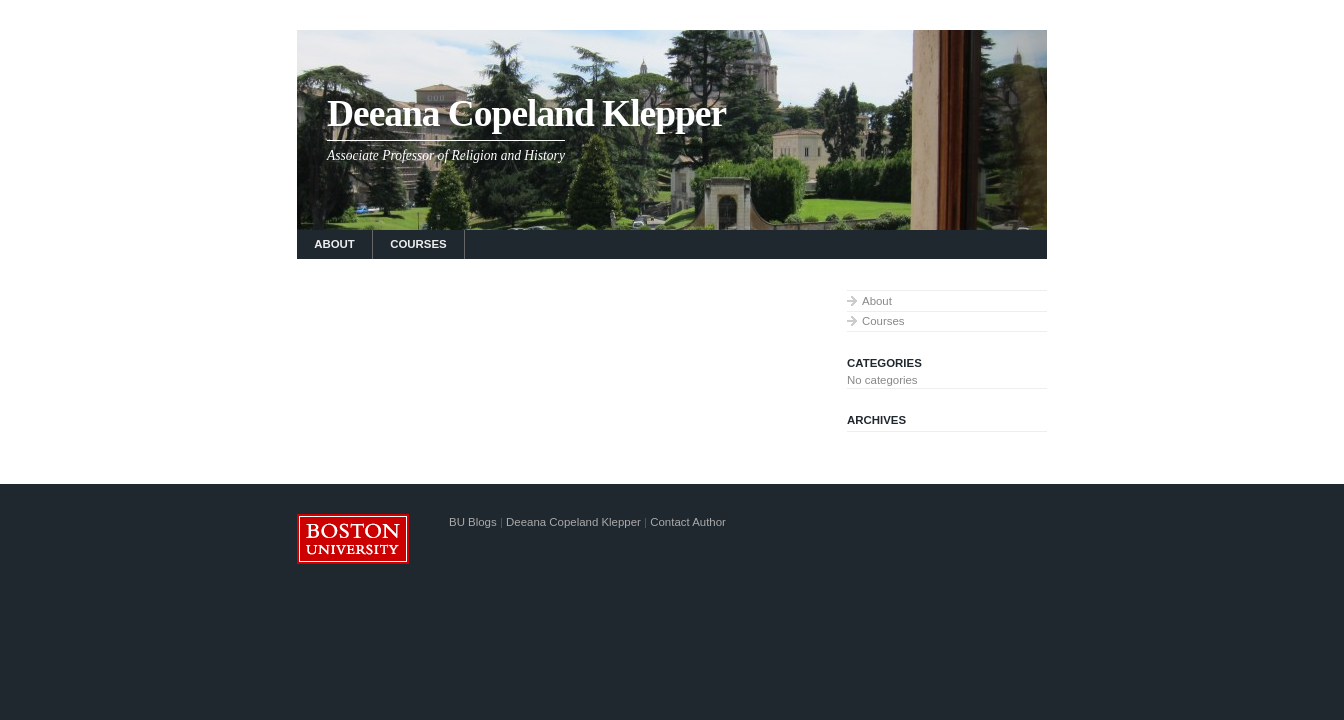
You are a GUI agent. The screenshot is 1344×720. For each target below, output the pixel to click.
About (334, 244)
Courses (418, 244)
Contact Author (688, 522)
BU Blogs (473, 522)
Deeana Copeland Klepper (526, 113)
